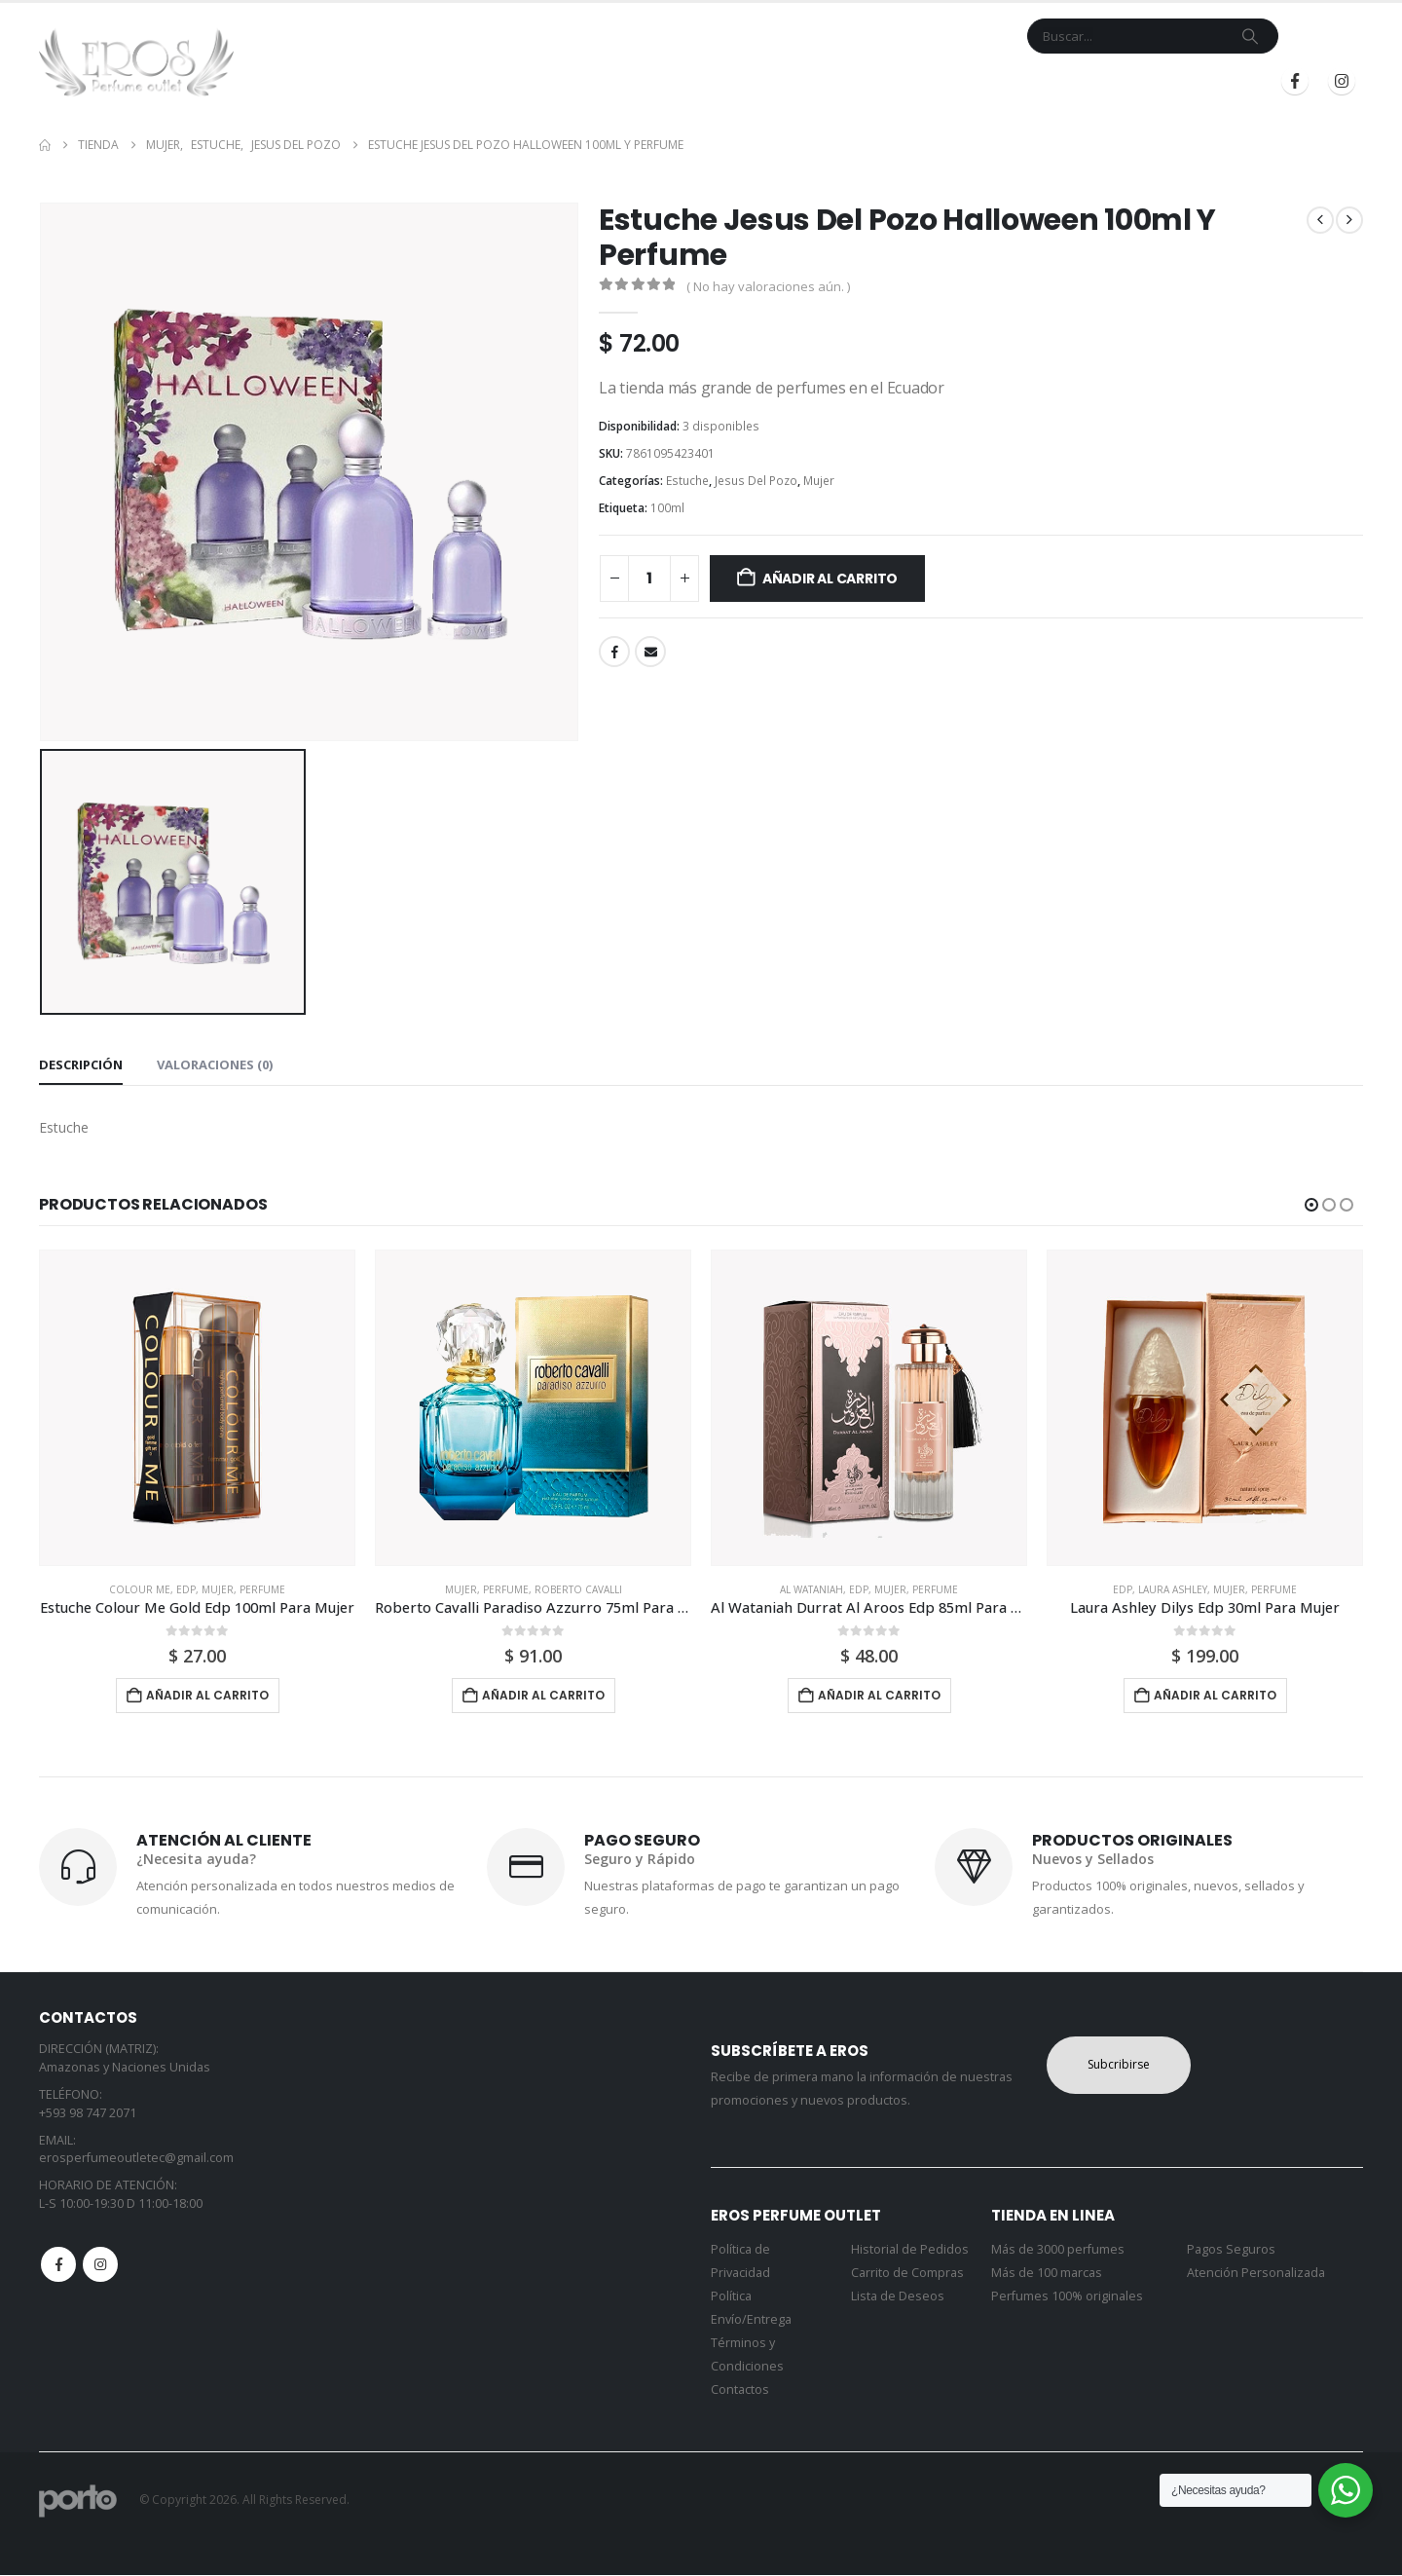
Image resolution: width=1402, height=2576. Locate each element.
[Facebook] (1295, 80)
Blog (969, 81)
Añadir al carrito (830, 578)
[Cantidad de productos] (649, 578)
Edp (186, 1589)
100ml (667, 508)
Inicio (578, 81)
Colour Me (139, 1589)
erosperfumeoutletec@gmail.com (136, 2158)
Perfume (262, 1589)
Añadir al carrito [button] (207, 1695)
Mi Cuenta (900, 81)
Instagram (100, 2265)
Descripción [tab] (81, 1064)
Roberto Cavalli (578, 1589)
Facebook (614, 651)
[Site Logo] (136, 62)
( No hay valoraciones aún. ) (768, 286)
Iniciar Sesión (1065, 81)
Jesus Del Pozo (756, 480)
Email (650, 651)
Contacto (813, 81)
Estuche (687, 480)
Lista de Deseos (897, 2297)
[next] (1349, 220)
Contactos (740, 2390)
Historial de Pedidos (910, 2250)
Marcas (719, 81)
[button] (1311, 1204)
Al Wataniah (811, 1589)
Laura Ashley (1172, 1589)
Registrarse (1196, 81)
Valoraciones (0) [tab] (215, 1064)
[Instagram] (1341, 80)
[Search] (1250, 36)
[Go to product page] (197, 1408)
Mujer (818, 480)
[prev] (1320, 220)
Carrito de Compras (907, 2273)
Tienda (638, 81)
